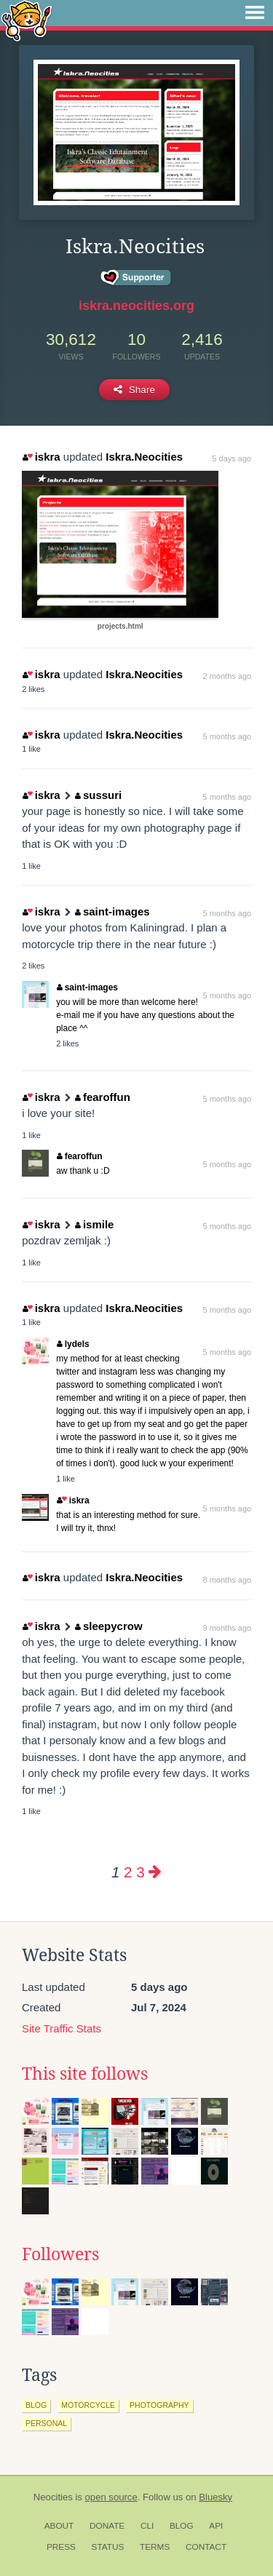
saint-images (112, 911)
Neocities (53, 2497)
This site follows (85, 2073)
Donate (107, 2526)
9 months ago (227, 1627)
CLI (147, 2526)
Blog (182, 2526)
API (216, 2526)
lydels (73, 1344)
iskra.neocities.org (136, 305)
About (59, 2526)
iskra (41, 456)
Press (61, 2547)
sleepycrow (108, 1626)
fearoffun (102, 1097)
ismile (94, 1224)
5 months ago (227, 736)
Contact (206, 2547)
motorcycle (88, 2405)
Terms (155, 2547)
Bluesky (215, 2497)
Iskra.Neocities (144, 456)
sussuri (98, 795)
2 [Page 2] (128, 1872)
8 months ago (227, 1579)
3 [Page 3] (140, 1872)
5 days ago (231, 458)
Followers (60, 2254)
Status (108, 2547)
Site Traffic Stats (61, 2028)
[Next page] (155, 1872)
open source (111, 2497)
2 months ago (227, 676)
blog (36, 2405)
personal (46, 2423)
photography (159, 2405)
